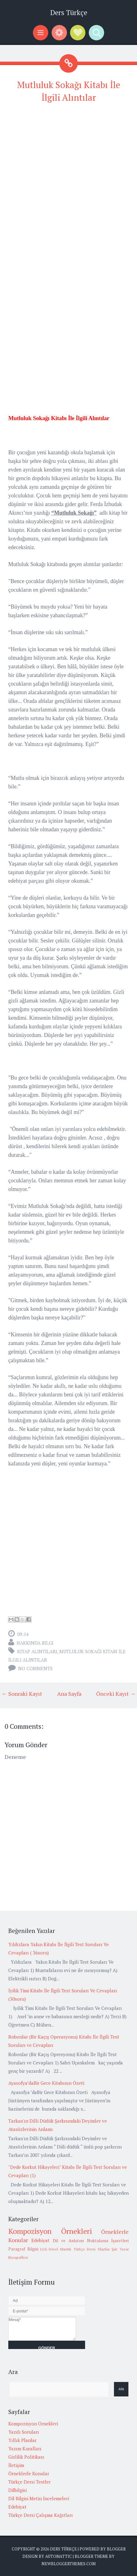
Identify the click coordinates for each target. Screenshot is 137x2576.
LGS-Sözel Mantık (55, 2249)
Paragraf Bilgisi (23, 2249)
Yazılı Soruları (23, 2432)
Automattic (58, 2556)
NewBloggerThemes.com (68, 2563)
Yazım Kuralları (24, 2448)
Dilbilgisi (17, 2490)
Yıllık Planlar (22, 2440)
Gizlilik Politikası (26, 2457)
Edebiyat (40, 2240)
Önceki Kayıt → (115, 1693)
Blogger (116, 2549)
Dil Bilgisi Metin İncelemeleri (38, 2498)
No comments (35, 1668)
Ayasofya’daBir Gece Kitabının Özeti (46, 2083)
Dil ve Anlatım (68, 2240)
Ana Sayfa (69, 1693)
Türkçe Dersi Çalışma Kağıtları (40, 2515)
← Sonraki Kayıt (22, 1693)
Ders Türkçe (68, 12)
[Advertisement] (68, 178)
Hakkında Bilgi (35, 1643)
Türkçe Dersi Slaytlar (91, 2249)
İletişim (16, 2465)
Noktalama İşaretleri (108, 2240)
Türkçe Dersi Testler (29, 2482)
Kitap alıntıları (37, 1651)
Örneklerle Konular (28, 2473)
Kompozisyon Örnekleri (50, 2231)
